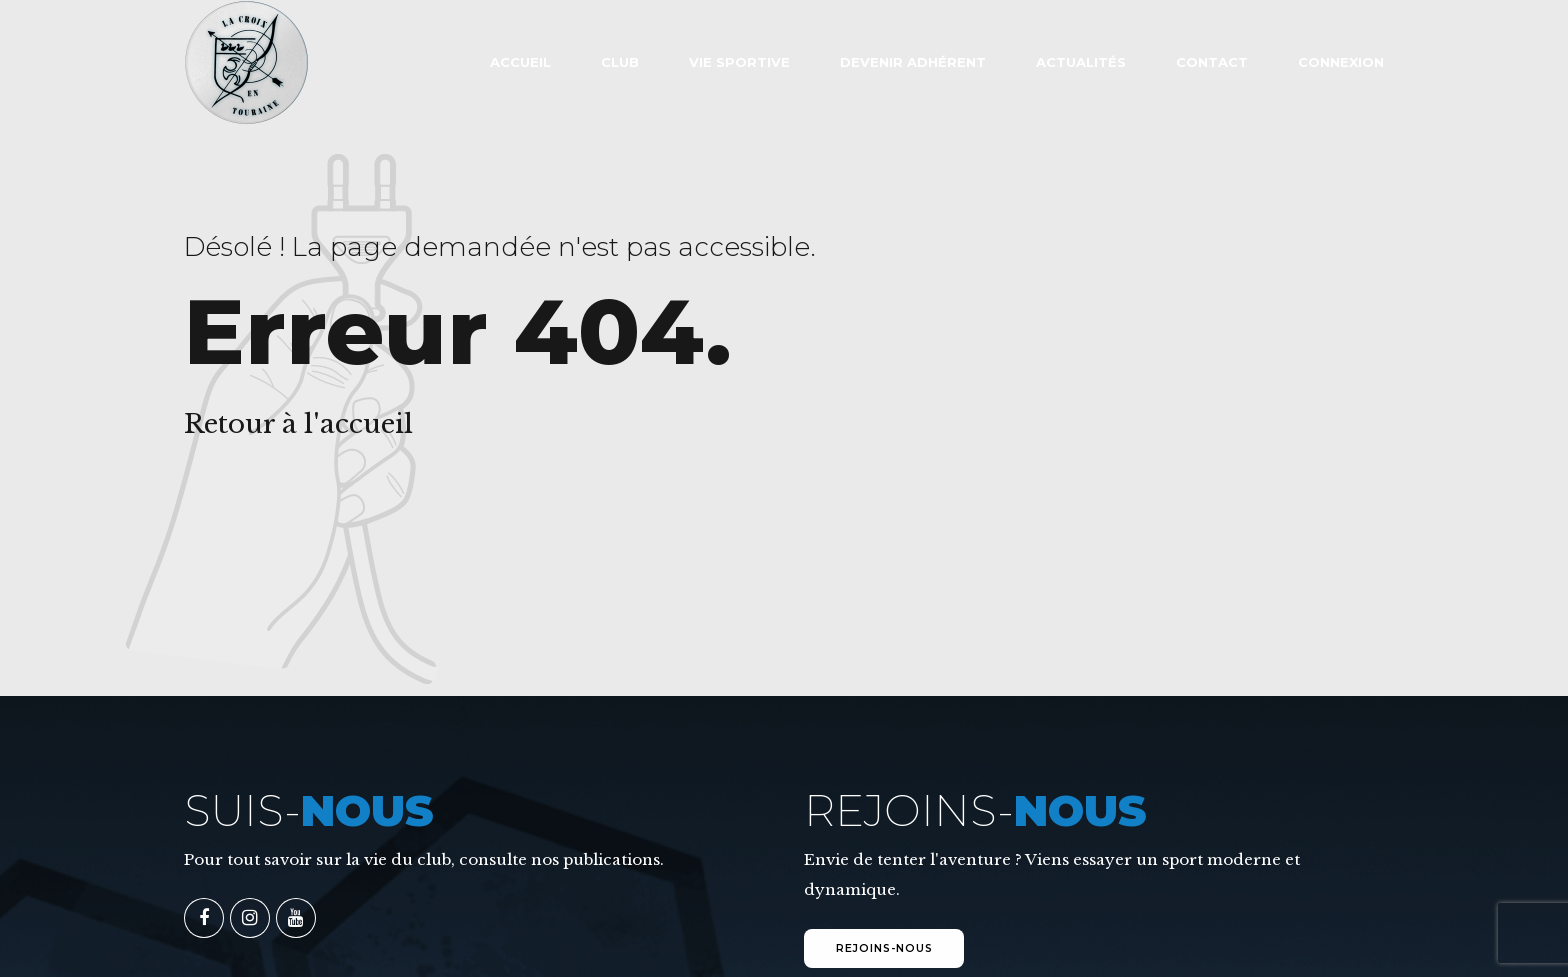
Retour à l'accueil (298, 424)
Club (620, 62)
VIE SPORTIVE (739, 62)
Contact (1212, 62)
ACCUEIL (520, 62)
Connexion (1341, 62)
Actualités (1081, 62)
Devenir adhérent (913, 62)
